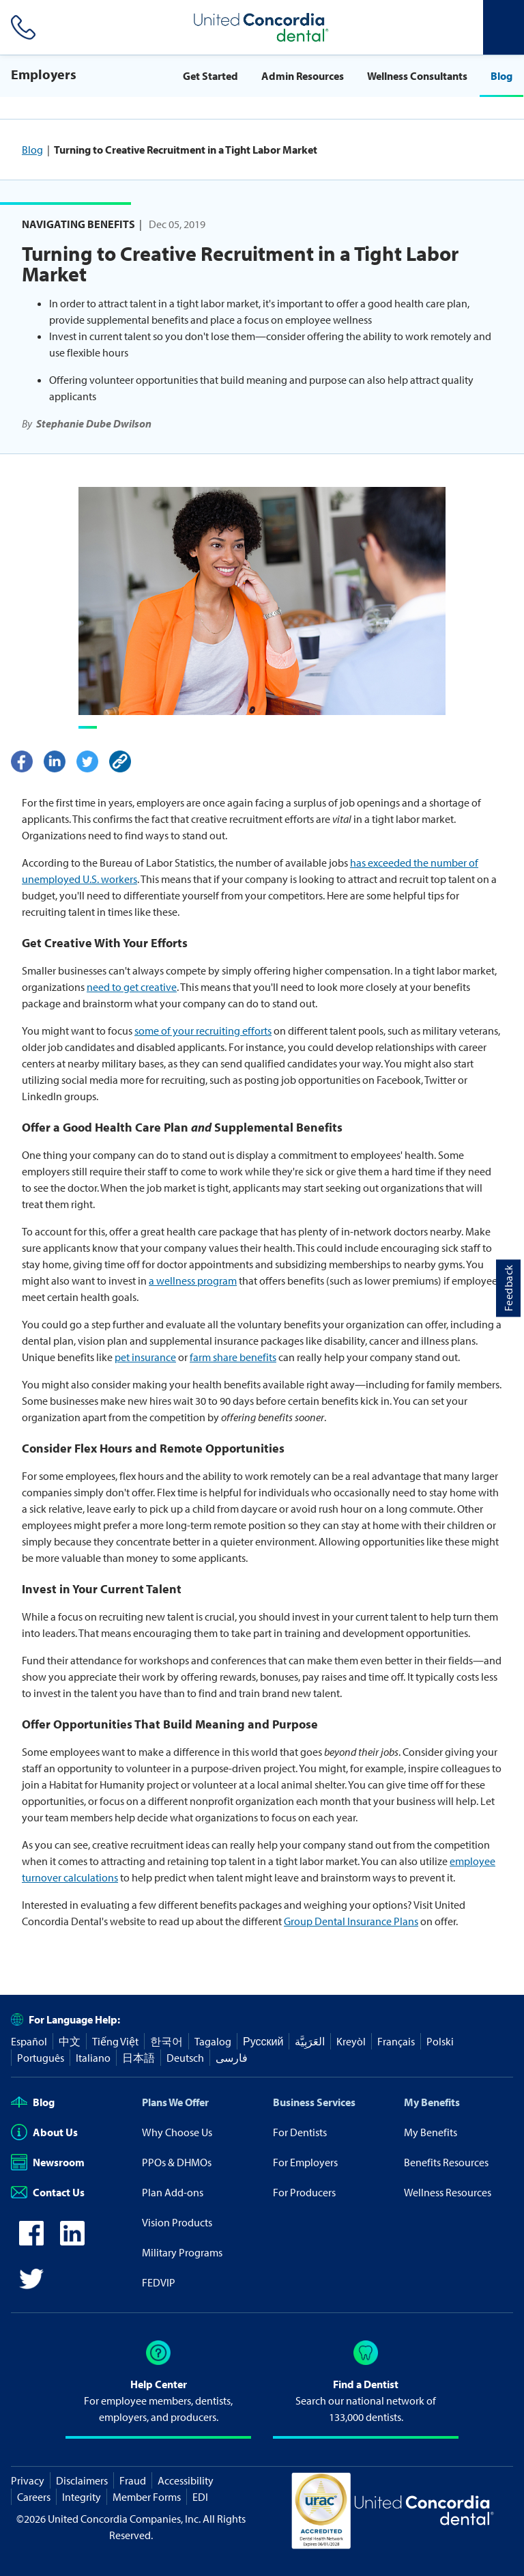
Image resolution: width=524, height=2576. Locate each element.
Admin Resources (302, 76)
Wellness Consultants (417, 76)
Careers (33, 2497)
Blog (501, 76)
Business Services (314, 2102)
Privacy (27, 2480)
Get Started (210, 76)
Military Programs (182, 2252)
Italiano (93, 2057)
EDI (200, 2497)
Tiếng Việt (115, 2041)
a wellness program (193, 1280)
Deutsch (185, 2057)
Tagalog (212, 2041)
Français (396, 2041)
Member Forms (147, 2497)
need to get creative (132, 987)
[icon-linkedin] (72, 2241)
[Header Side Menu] (503, 27)
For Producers (304, 2192)
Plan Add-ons (172, 2192)
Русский (263, 2041)
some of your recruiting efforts (203, 1030)
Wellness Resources (447, 2192)
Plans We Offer (175, 2102)
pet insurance (145, 1357)
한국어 (166, 2041)
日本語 (138, 2057)
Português (40, 2057)
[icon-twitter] (31, 2287)
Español (29, 2041)
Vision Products (177, 2222)
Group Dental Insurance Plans (351, 1921)
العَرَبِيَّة (310, 2041)
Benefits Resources (446, 2162)
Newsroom (48, 2162)
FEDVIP (158, 2282)
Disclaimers (82, 2480)
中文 (70, 2041)
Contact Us (48, 2192)
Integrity (81, 2497)
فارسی (232, 2057)
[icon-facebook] (31, 2241)
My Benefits (432, 2102)
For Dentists (300, 2132)
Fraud (132, 2480)
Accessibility (186, 2480)
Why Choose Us (177, 2132)
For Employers (305, 2162)
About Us (44, 2132)
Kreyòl (351, 2041)
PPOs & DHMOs (177, 2162)
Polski (440, 2041)
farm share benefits (233, 1357)
